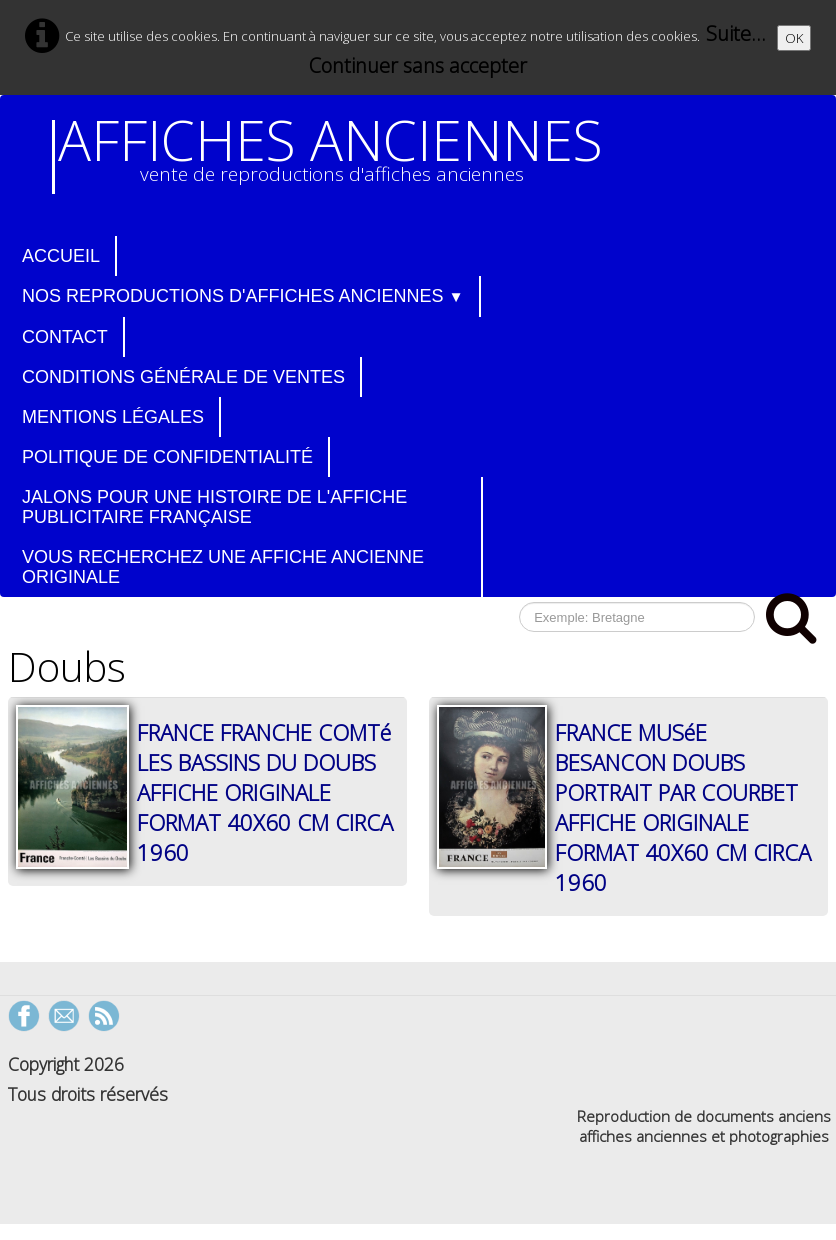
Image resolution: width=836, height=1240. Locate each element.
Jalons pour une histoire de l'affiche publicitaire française (214, 507)
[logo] (335, 157)
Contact (65, 337)
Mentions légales (113, 417)
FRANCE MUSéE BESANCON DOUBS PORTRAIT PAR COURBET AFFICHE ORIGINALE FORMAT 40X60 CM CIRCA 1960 (683, 807)
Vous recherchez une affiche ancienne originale (223, 567)
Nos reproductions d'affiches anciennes (243, 296)
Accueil (61, 256)
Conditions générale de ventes (183, 377)
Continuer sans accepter (418, 65)
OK (794, 38)
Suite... (736, 33)
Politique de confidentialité (167, 457)
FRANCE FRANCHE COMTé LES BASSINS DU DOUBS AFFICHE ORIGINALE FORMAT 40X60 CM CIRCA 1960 (265, 792)
